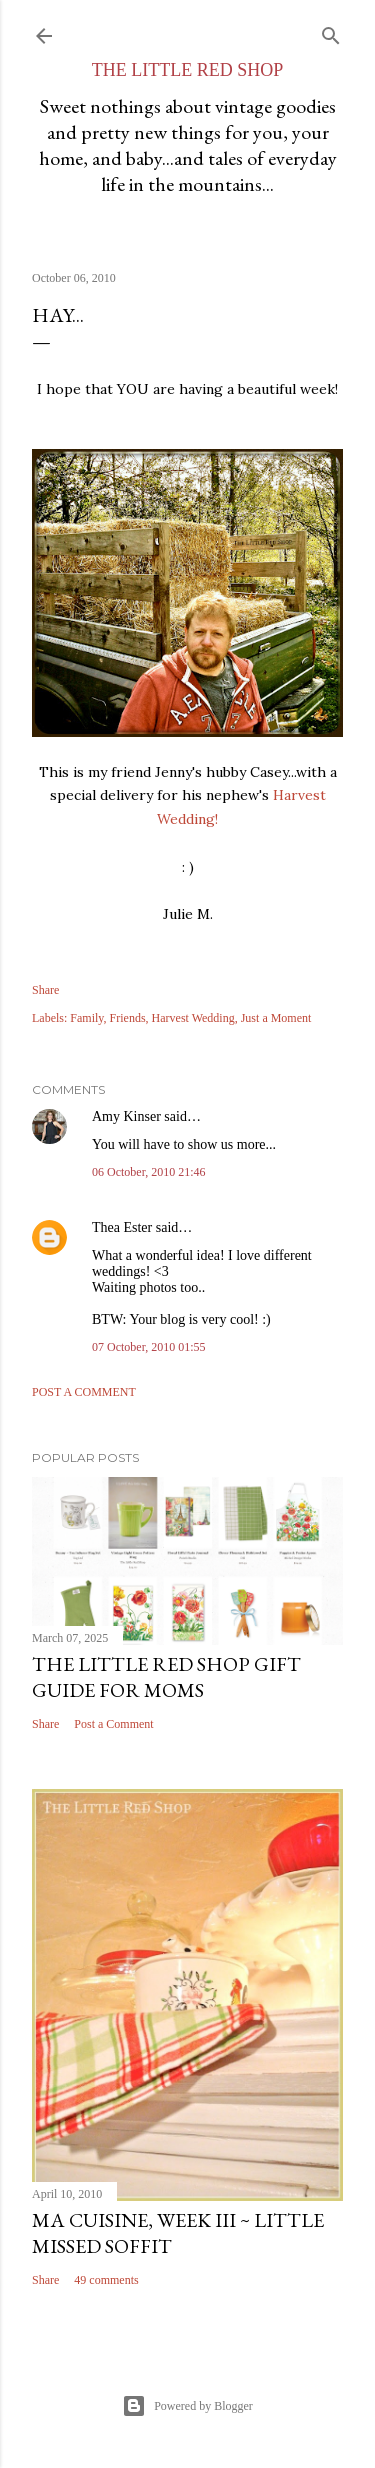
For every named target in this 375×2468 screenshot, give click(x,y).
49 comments (106, 2280)
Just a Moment (276, 1018)
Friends (128, 1018)
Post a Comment (84, 1392)
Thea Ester (122, 1227)
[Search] (331, 32)
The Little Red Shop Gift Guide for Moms (166, 1677)
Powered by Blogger (187, 2406)
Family (86, 1018)
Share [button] (45, 990)
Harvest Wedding (193, 1018)
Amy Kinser (126, 1116)
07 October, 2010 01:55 (149, 1347)
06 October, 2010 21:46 (149, 1172)
